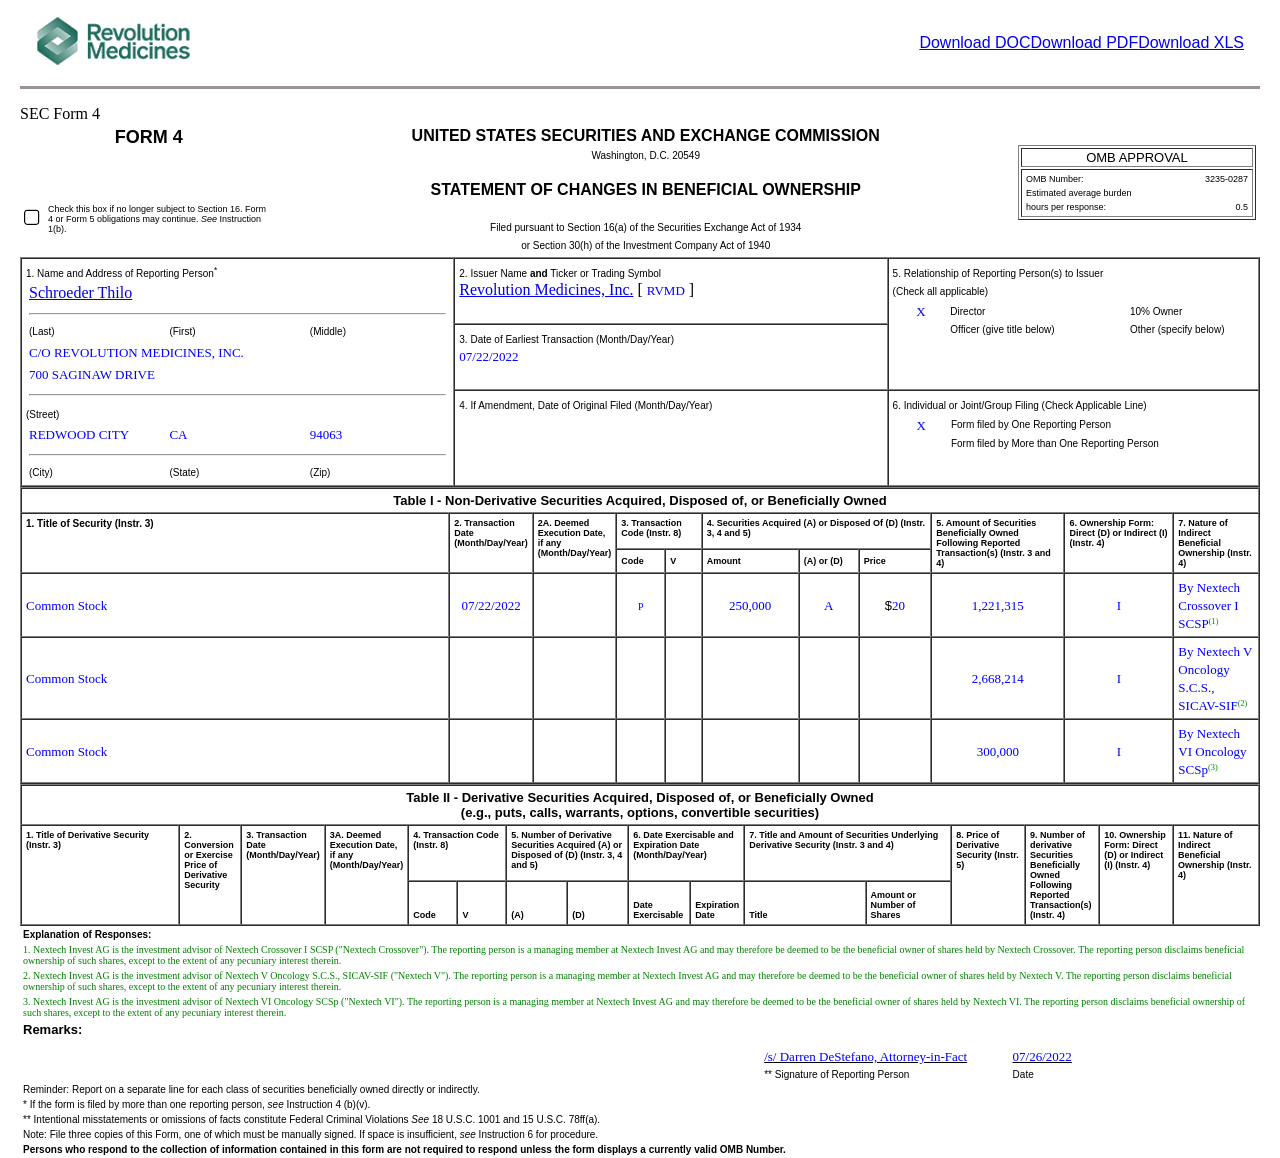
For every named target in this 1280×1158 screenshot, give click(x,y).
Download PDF (1085, 42)
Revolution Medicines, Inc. (546, 289)
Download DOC (974, 42)
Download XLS (1191, 42)
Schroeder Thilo (80, 292)
